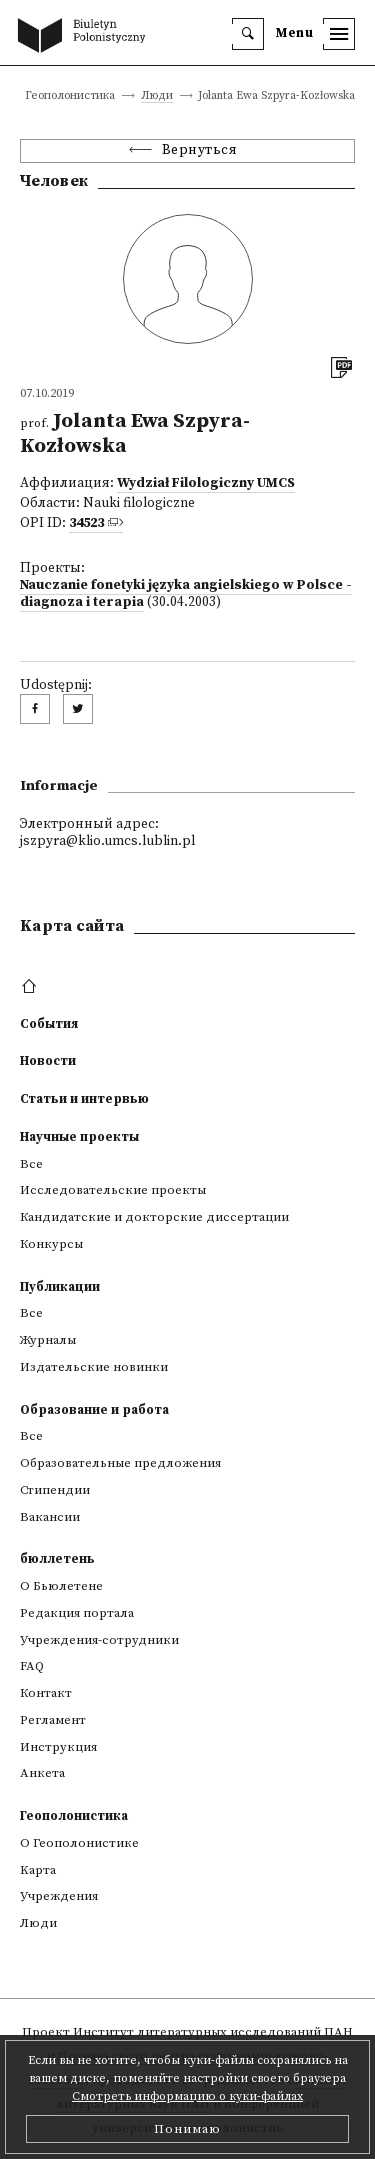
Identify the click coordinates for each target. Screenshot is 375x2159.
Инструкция (58, 1747)
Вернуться (200, 150)
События (49, 1024)
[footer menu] (31, 987)
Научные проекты (79, 1137)
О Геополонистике (79, 1843)
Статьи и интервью (84, 1099)
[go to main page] (86, 37)
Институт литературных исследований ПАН (213, 2032)
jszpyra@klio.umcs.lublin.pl (107, 841)
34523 (86, 523)
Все (31, 1164)
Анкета (42, 1773)
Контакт (46, 1693)
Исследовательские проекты (113, 1190)
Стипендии (55, 1490)
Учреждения (59, 1896)
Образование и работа (94, 1410)
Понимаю (187, 2129)
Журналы (48, 1340)
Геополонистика (74, 1816)
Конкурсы (51, 1244)
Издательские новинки (94, 1367)
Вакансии (50, 1517)
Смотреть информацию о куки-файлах (187, 2096)
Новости (48, 1061)
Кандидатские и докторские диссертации (154, 1217)
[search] (248, 34)
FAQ (32, 1666)
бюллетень (57, 1559)
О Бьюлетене (61, 1586)
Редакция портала (77, 1613)
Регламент (53, 1720)
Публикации (60, 1287)
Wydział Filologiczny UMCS (206, 483)
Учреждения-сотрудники (99, 1640)
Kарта (38, 1870)
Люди (157, 96)
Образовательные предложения (120, 1463)
